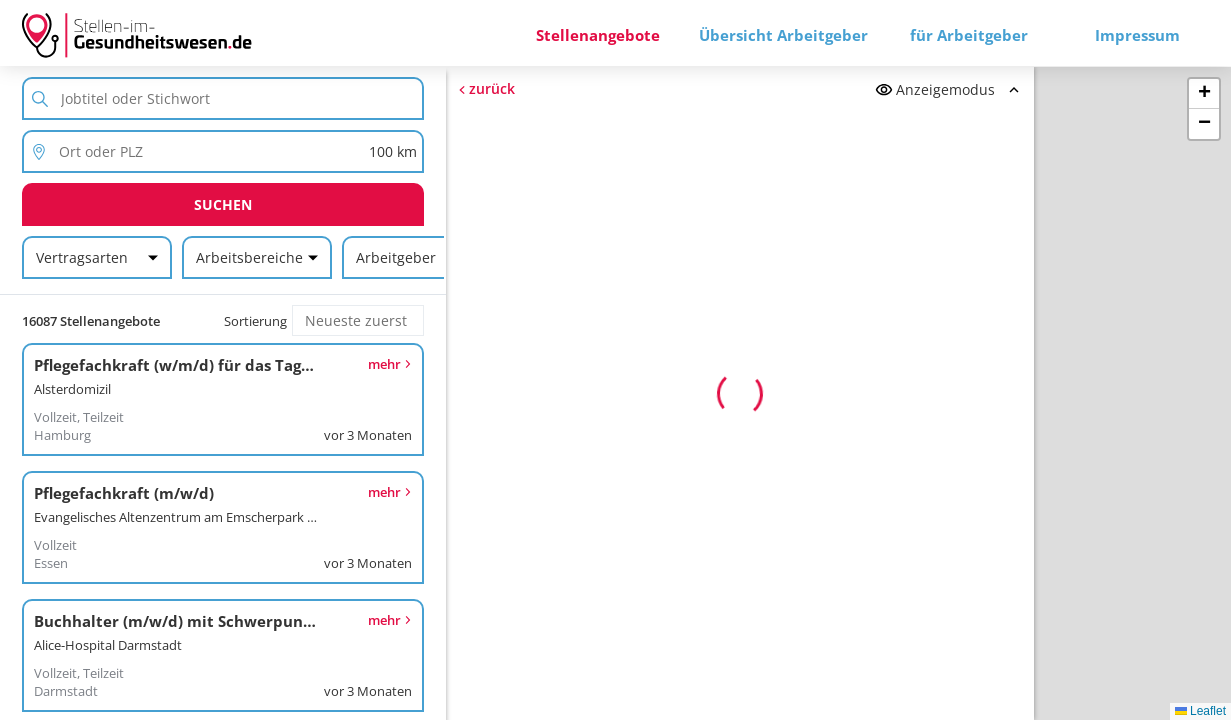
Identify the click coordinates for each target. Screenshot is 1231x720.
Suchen (223, 204)
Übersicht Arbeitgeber (783, 35)
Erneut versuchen (740, 527)
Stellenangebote (598, 35)
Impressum (1137, 35)
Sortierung (255, 321)
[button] (1204, 94)
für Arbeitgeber (969, 35)
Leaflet (1200, 711)
